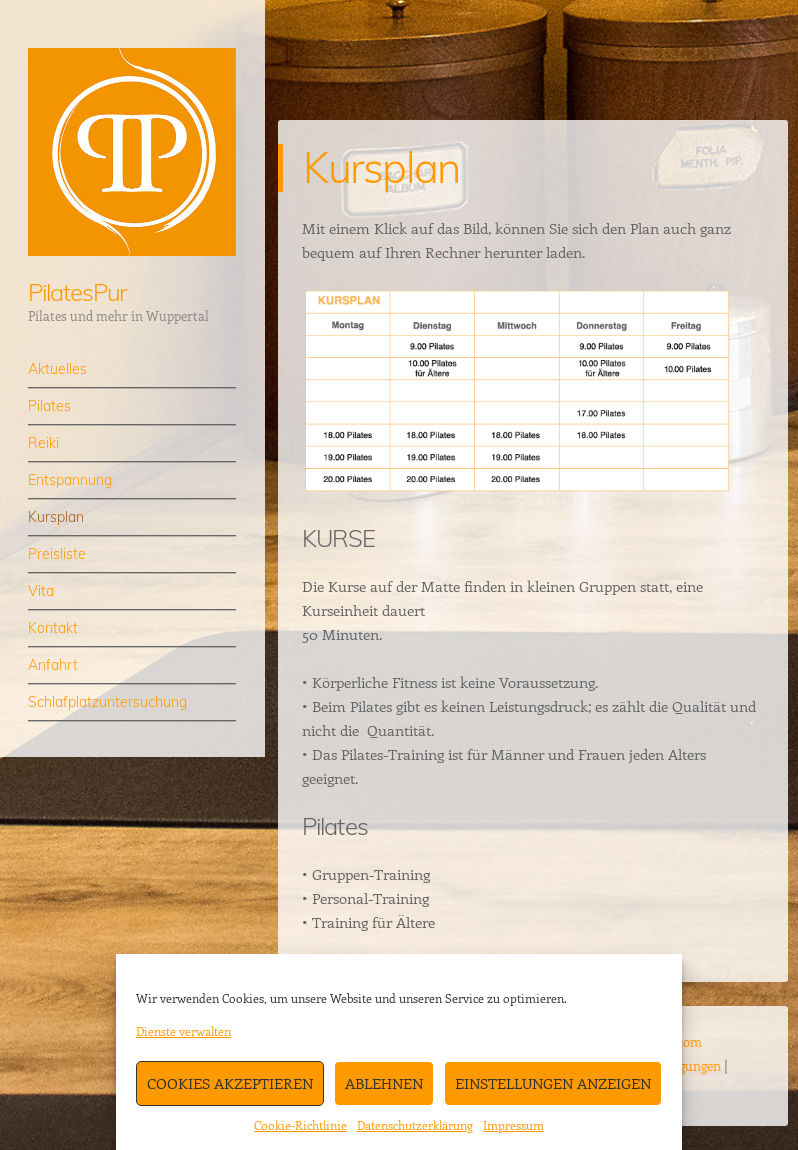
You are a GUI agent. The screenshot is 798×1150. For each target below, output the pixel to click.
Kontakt (53, 628)
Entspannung (70, 480)
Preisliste (57, 554)
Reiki (43, 443)
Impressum (513, 1125)
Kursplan (56, 517)
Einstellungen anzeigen (553, 1083)
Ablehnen (384, 1083)
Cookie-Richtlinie (300, 1125)
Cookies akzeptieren (230, 1083)
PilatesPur (77, 292)
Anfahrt (53, 665)
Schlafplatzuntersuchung (107, 702)
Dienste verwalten (183, 1031)
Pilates (49, 406)
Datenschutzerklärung (415, 1125)
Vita (41, 591)
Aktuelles (57, 369)
